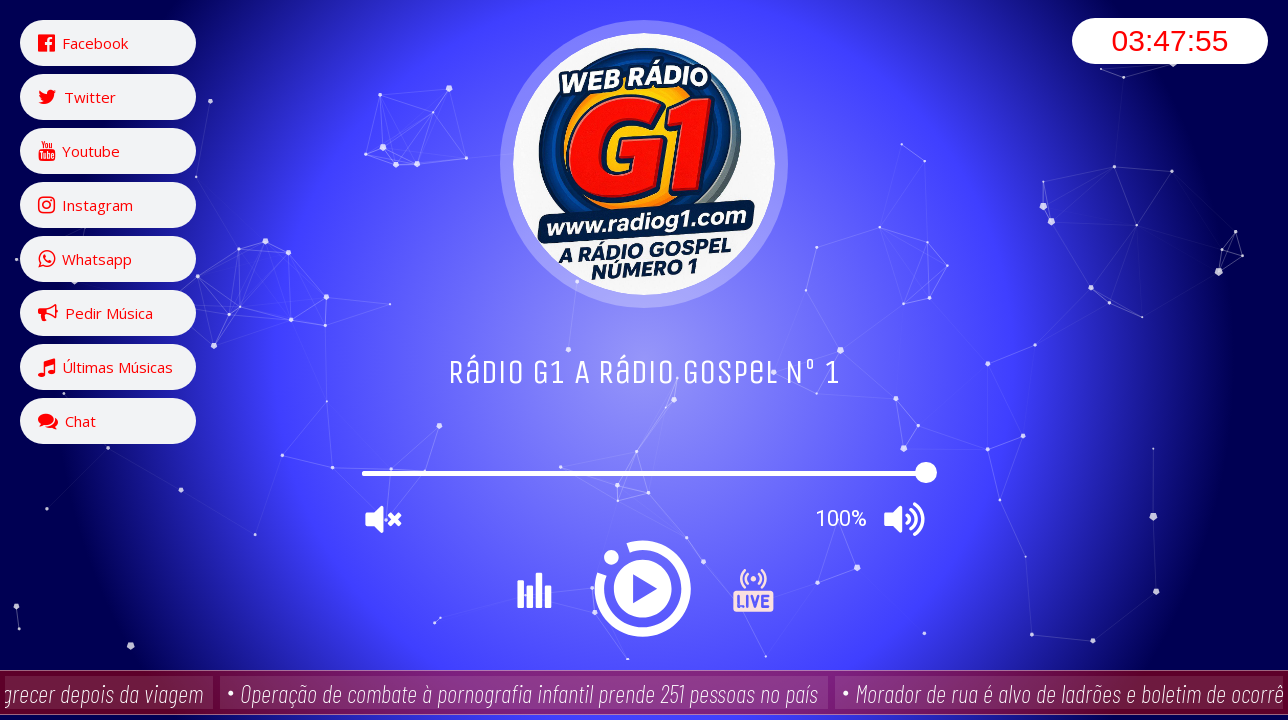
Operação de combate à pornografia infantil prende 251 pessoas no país (533, 693)
